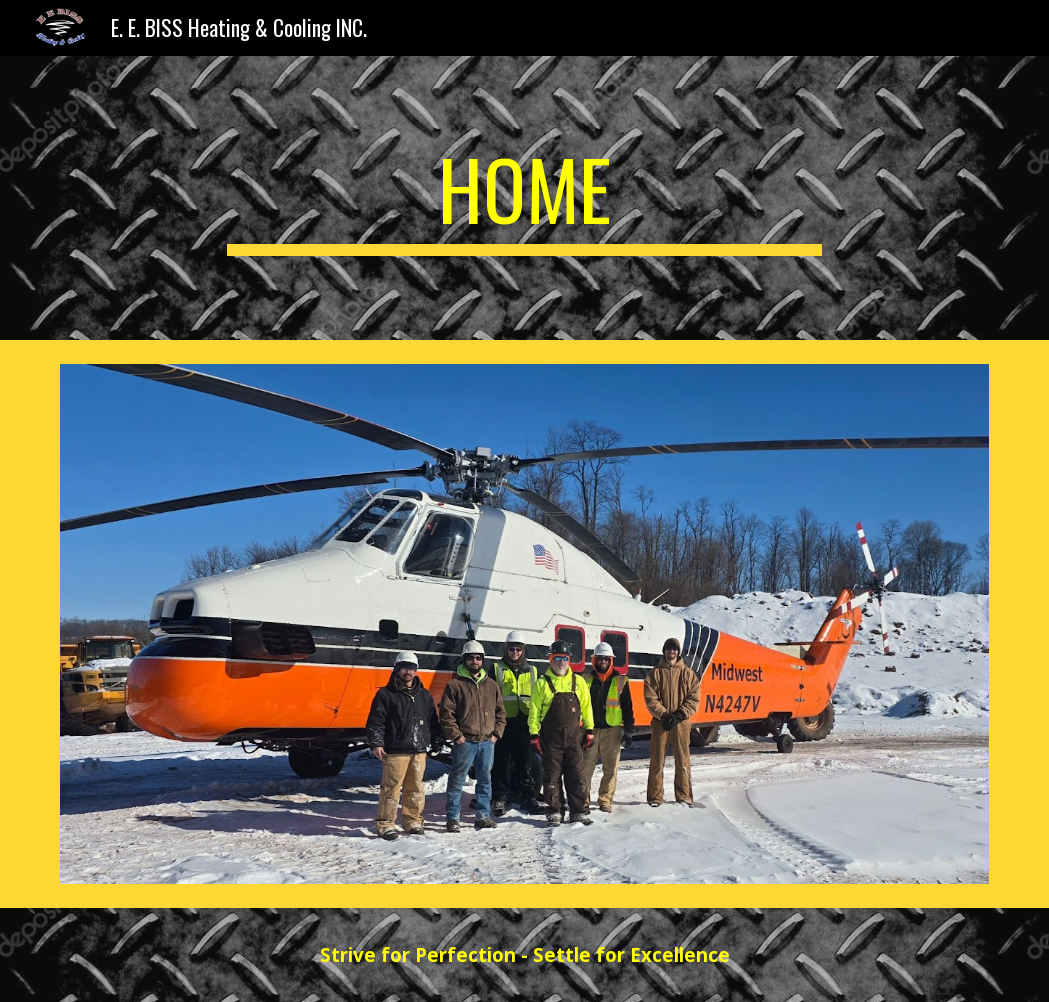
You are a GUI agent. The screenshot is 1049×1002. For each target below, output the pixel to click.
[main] (525, 198)
